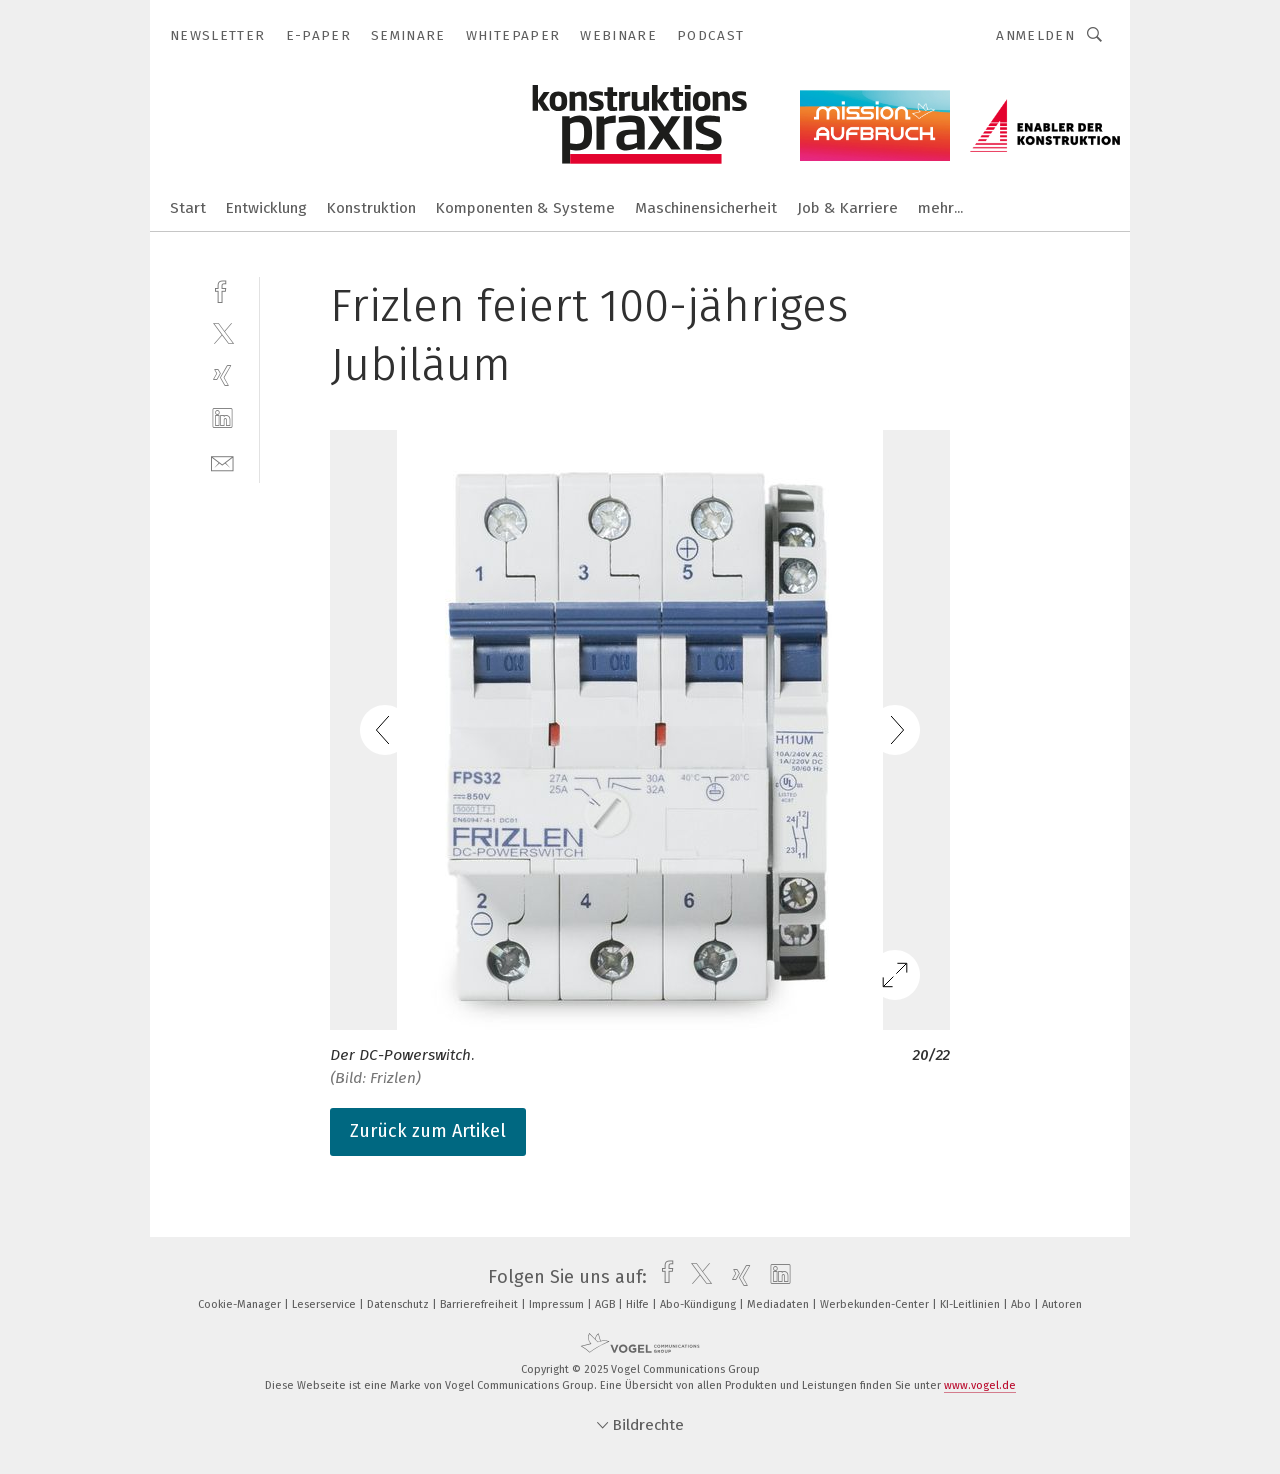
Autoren (1062, 1304)
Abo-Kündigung (699, 1304)
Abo (1022, 1304)
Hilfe (639, 1304)
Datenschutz (399, 1304)
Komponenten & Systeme (525, 208)
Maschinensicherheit (706, 208)
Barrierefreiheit (480, 1304)
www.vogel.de (980, 1385)
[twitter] (222, 332)
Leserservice (325, 1304)
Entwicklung (266, 208)
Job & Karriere (847, 208)
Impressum (558, 1304)
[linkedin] (222, 418)
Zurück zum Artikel (428, 1131)
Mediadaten (779, 1304)
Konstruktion (371, 208)
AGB (606, 1304)
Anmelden (1035, 35)
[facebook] (222, 289)
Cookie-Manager (241, 1304)
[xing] (222, 375)
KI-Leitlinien (971, 1304)
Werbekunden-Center (876, 1304)
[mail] (222, 461)
